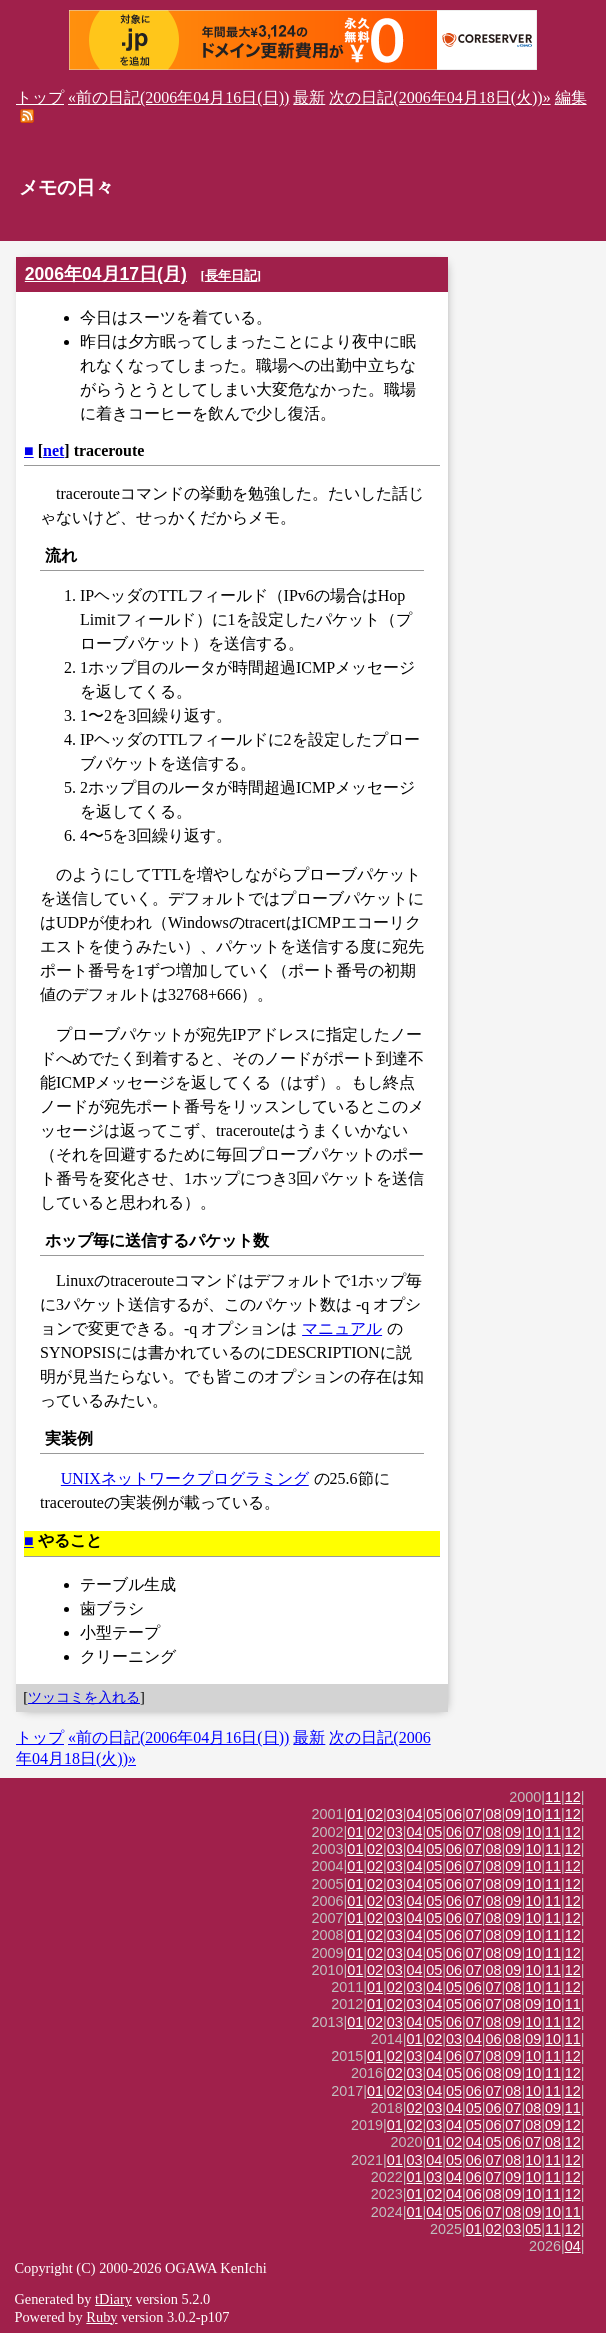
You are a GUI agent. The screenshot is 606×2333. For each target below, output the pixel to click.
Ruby (101, 2317)
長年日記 (231, 275)
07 (474, 1814)
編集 (571, 97)
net (53, 450)
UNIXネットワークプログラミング (185, 1478)
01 (355, 1814)
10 (533, 1814)
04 (415, 1814)
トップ (40, 97)
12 (573, 1797)
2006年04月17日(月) (106, 274)
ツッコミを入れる (84, 1697)
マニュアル (342, 1328)
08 (494, 1814)
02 (375, 1814)
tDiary (113, 2299)
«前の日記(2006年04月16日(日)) (178, 97)
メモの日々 (66, 187)
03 (395, 1814)
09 (513, 1814)
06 (454, 1814)
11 (553, 1797)
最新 (309, 97)
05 (434, 1814)
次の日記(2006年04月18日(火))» (439, 97)
